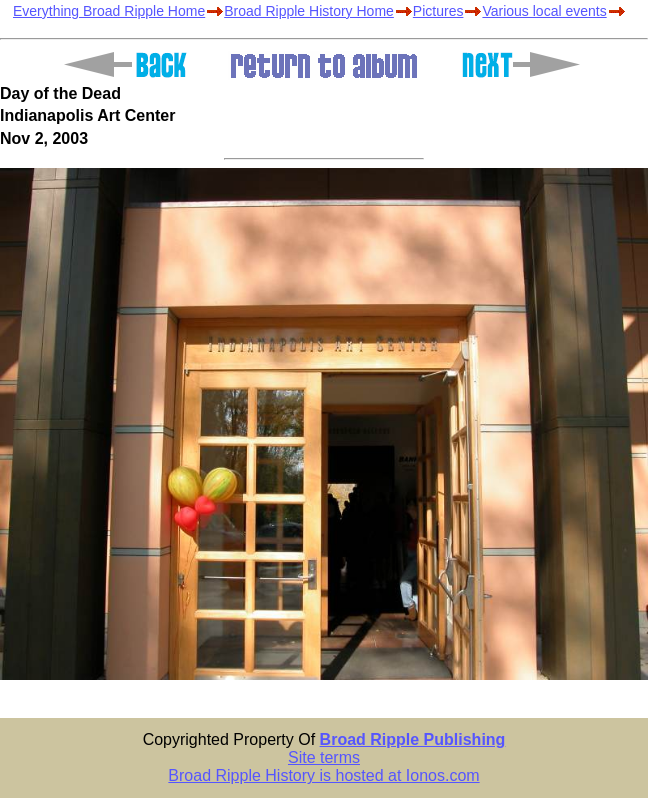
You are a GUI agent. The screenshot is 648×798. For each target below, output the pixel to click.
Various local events (544, 11)
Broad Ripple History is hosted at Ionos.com (323, 775)
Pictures (438, 11)
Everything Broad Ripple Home (109, 11)
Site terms (324, 757)
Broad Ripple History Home (309, 11)
